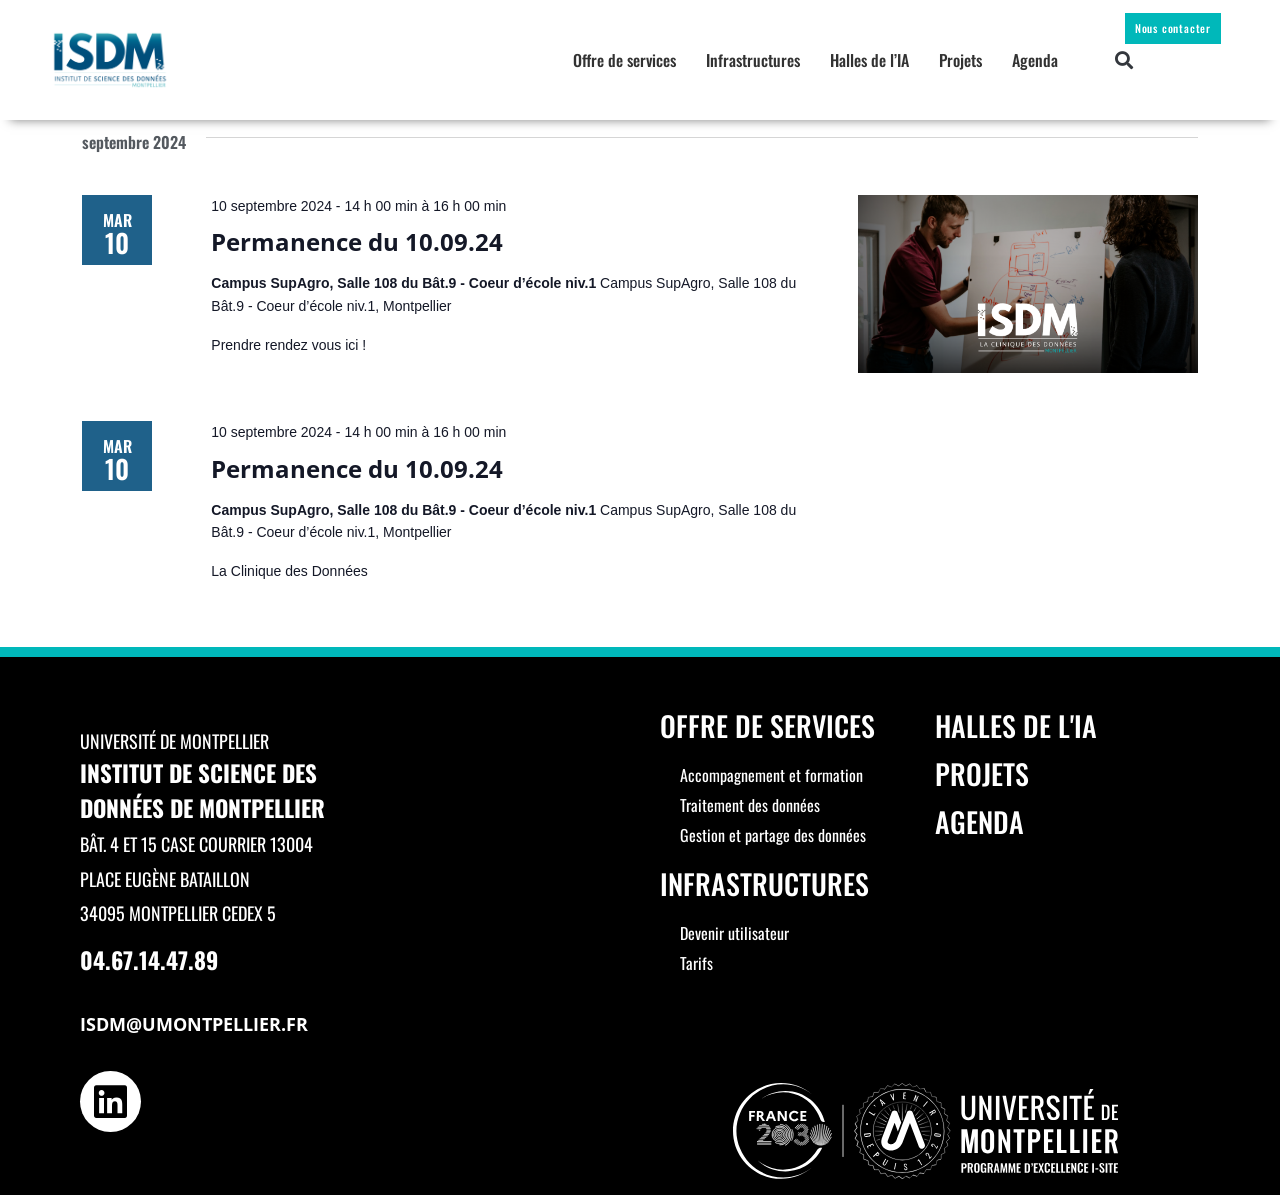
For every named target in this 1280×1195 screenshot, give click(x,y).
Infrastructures (753, 60)
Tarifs (696, 963)
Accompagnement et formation (771, 775)
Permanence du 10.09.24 (357, 241)
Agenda (1035, 60)
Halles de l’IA (869, 60)
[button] (1124, 60)
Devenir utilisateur (734, 933)
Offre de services (624, 60)
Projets (960, 60)
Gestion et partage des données (773, 835)
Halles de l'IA (1016, 725)
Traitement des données (750, 805)
